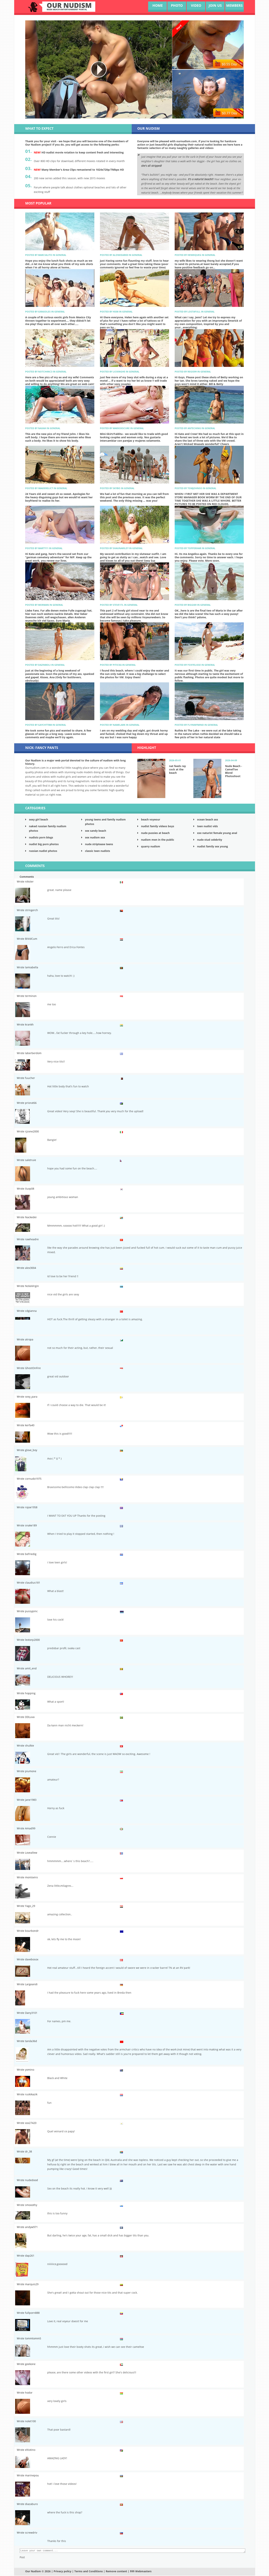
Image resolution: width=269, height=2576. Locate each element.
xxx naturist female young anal (217, 833)
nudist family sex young (212, 846)
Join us (215, 5)
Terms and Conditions (88, 2572)
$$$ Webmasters (140, 2572)
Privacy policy (62, 2572)
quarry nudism (150, 846)
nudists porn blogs (41, 837)
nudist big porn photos (44, 844)
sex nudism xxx (95, 837)
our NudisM (69, 6)
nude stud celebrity (209, 839)
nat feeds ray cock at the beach (177, 769)
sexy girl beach (38, 819)
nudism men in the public (157, 839)
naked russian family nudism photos (47, 828)
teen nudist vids (207, 826)
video (196, 5)
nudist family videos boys (157, 826)
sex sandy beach (95, 830)
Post (22, 2558)
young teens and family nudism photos (105, 822)
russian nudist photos (43, 851)
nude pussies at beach (155, 833)
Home (157, 5)
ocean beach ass (207, 819)
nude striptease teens (99, 844)
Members (234, 5)
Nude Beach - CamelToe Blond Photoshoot (233, 771)
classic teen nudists (97, 851)
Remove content (116, 2572)
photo (177, 5)
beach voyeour (150, 819)
